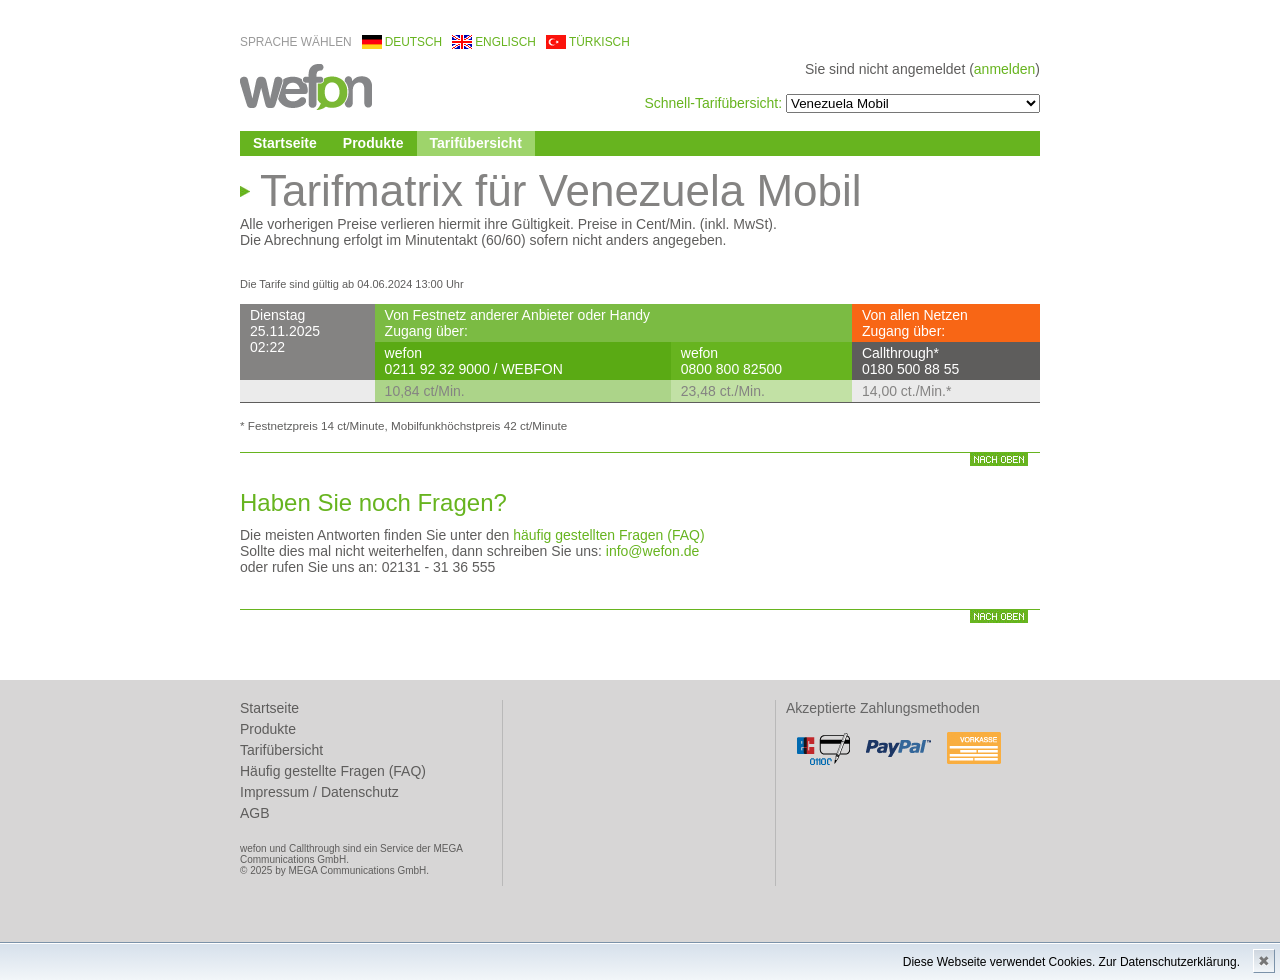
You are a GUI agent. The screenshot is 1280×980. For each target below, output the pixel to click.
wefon (306, 85)
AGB (255, 813)
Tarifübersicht (476, 143)
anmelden (1005, 69)
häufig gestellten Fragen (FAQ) (608, 535)
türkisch (599, 42)
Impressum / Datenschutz (319, 792)
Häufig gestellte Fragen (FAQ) (333, 771)
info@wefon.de (653, 551)
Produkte (373, 143)
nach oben (999, 459)
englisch (505, 42)
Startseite (285, 143)
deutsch (413, 42)
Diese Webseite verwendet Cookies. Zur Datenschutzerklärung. (1071, 962)
